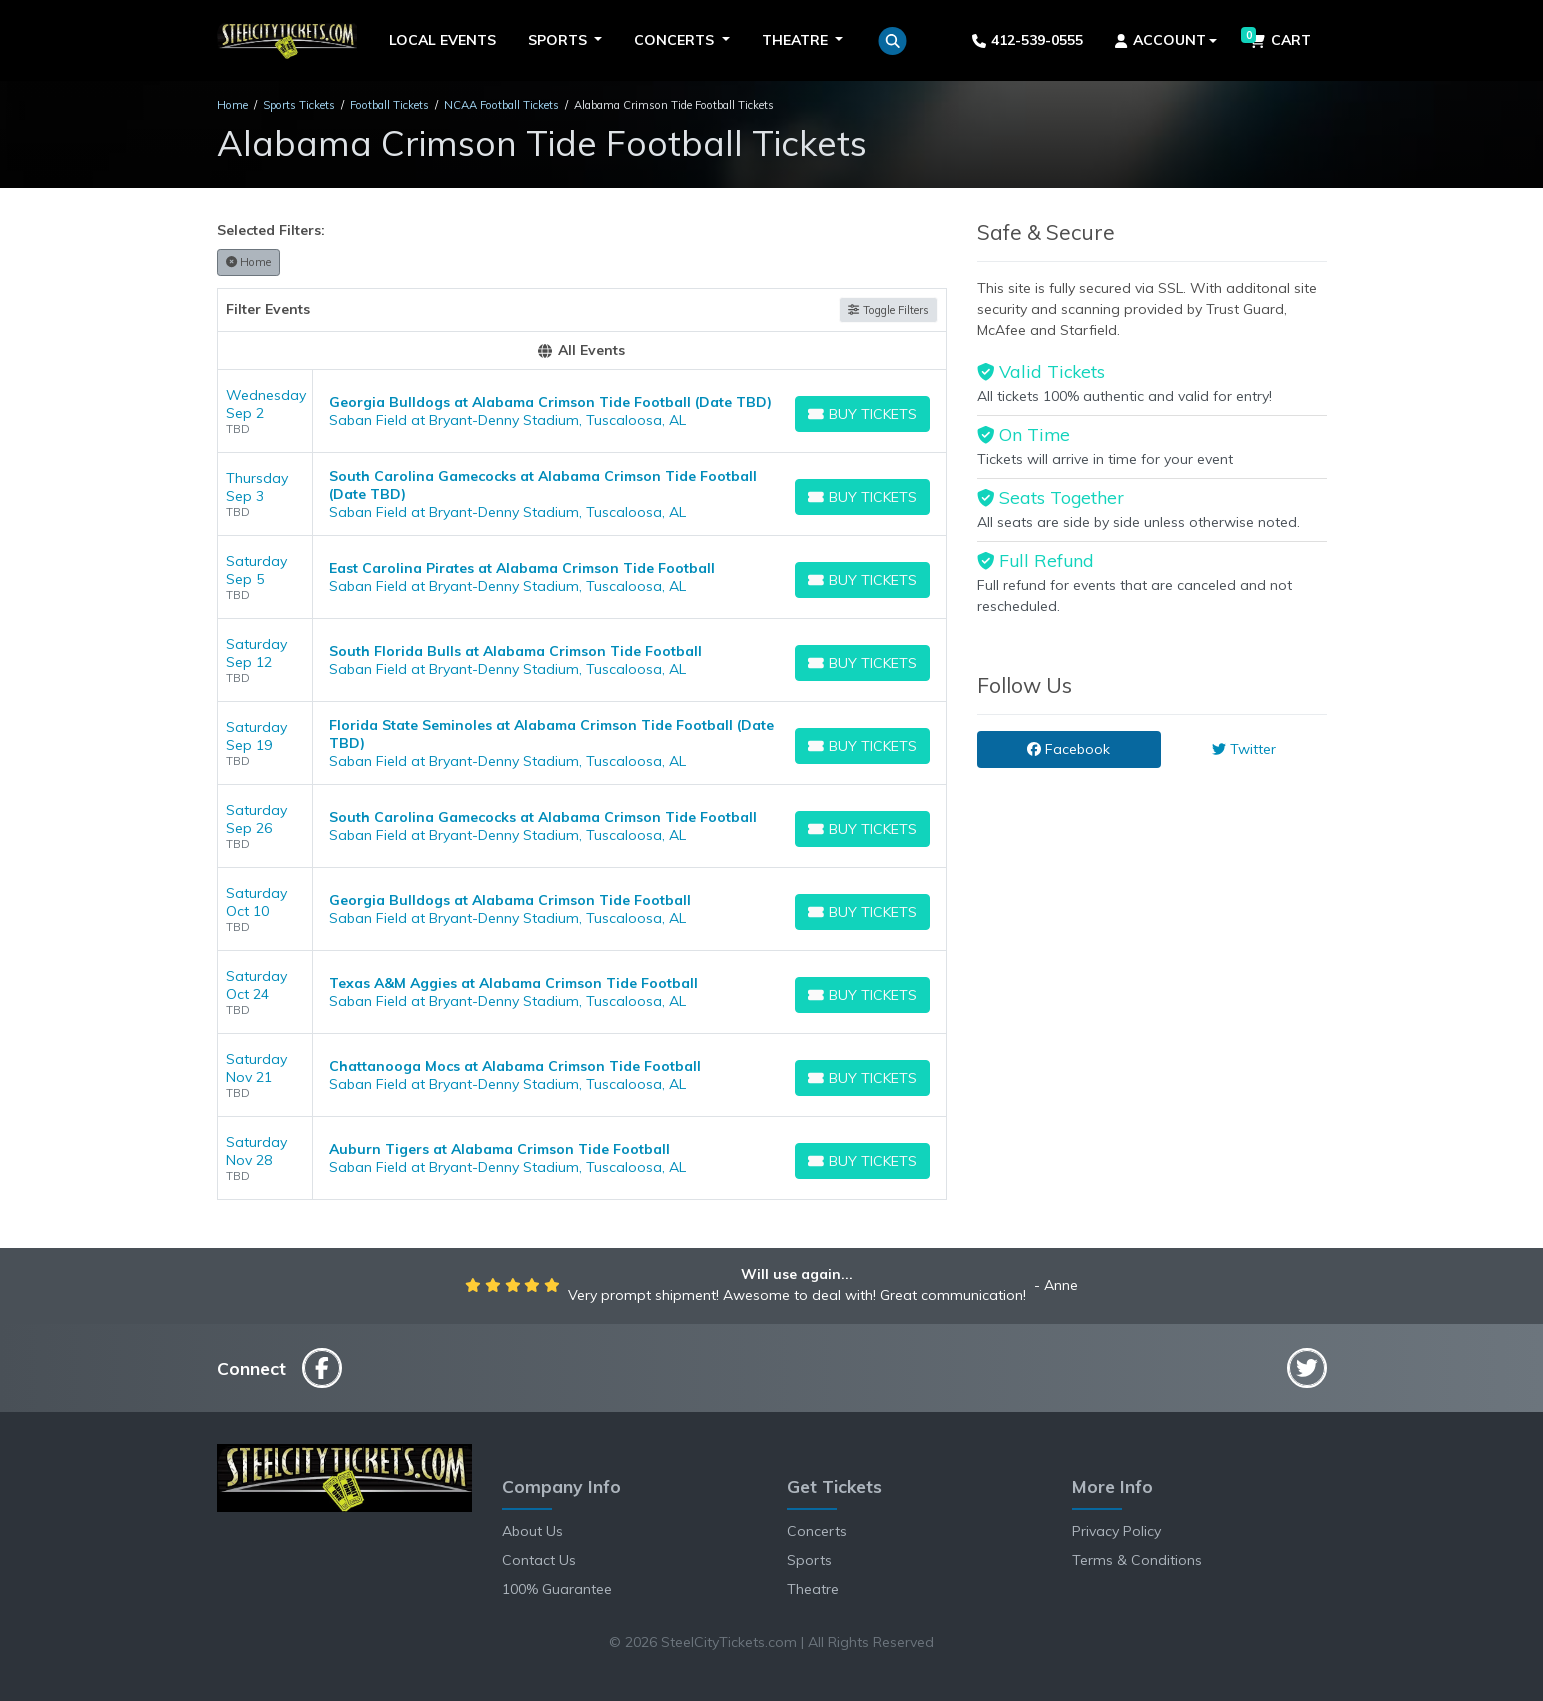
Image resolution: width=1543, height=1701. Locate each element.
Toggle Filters (888, 310)
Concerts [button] (676, 40)
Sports (809, 1560)
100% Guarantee (557, 1589)
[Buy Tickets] (862, 414)
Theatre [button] (797, 40)
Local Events (442, 40)
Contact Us (539, 1560)
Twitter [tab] (1244, 749)
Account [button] (1160, 40)
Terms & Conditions (1137, 1560)
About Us (532, 1531)
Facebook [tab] (1068, 749)
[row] (582, 411)
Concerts (817, 1531)
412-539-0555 (1027, 40)
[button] (892, 41)
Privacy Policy (1116, 1531)
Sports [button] (559, 40)
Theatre (813, 1589)
